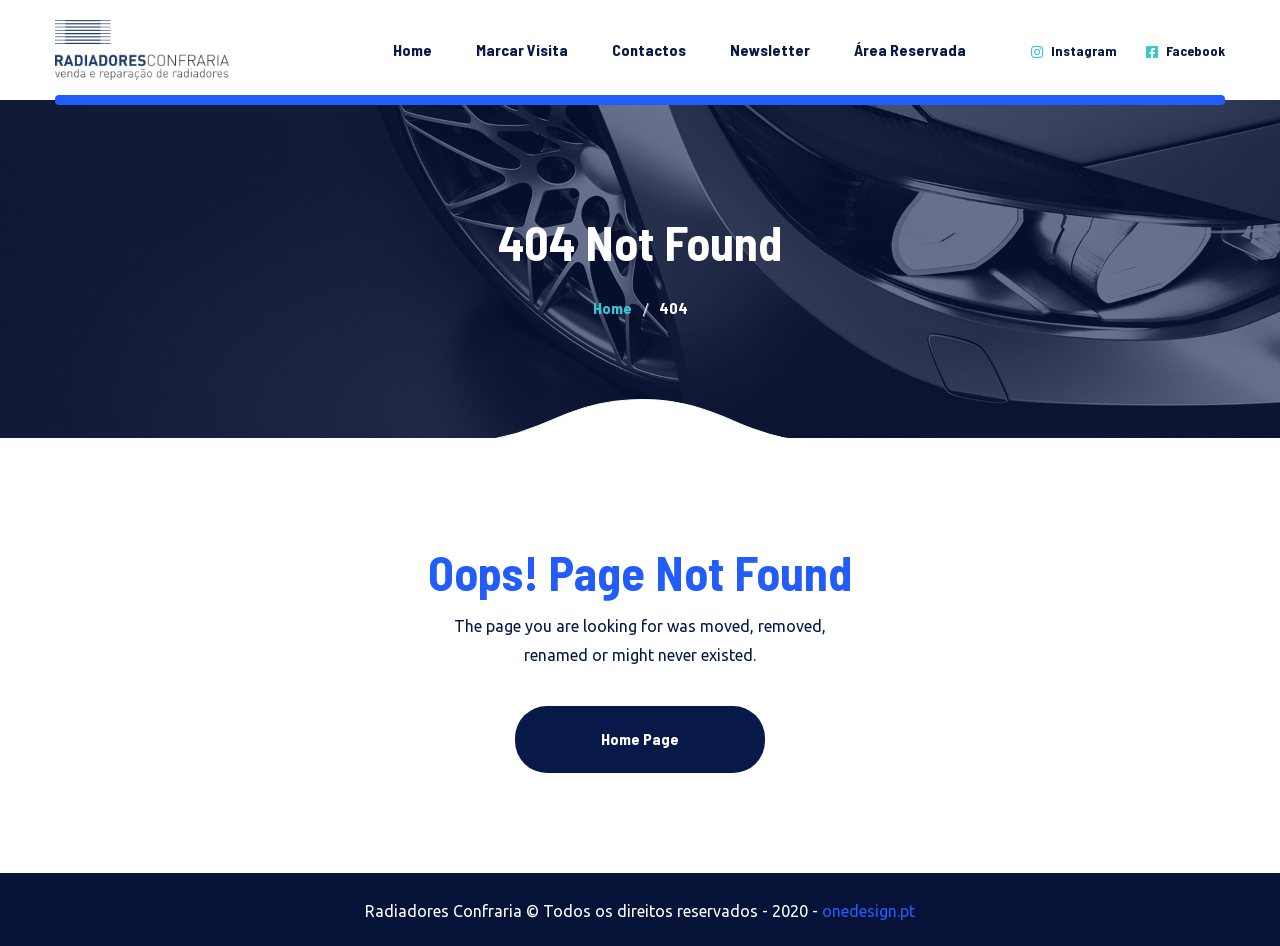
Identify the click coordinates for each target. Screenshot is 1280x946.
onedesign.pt (868, 911)
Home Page (640, 738)
